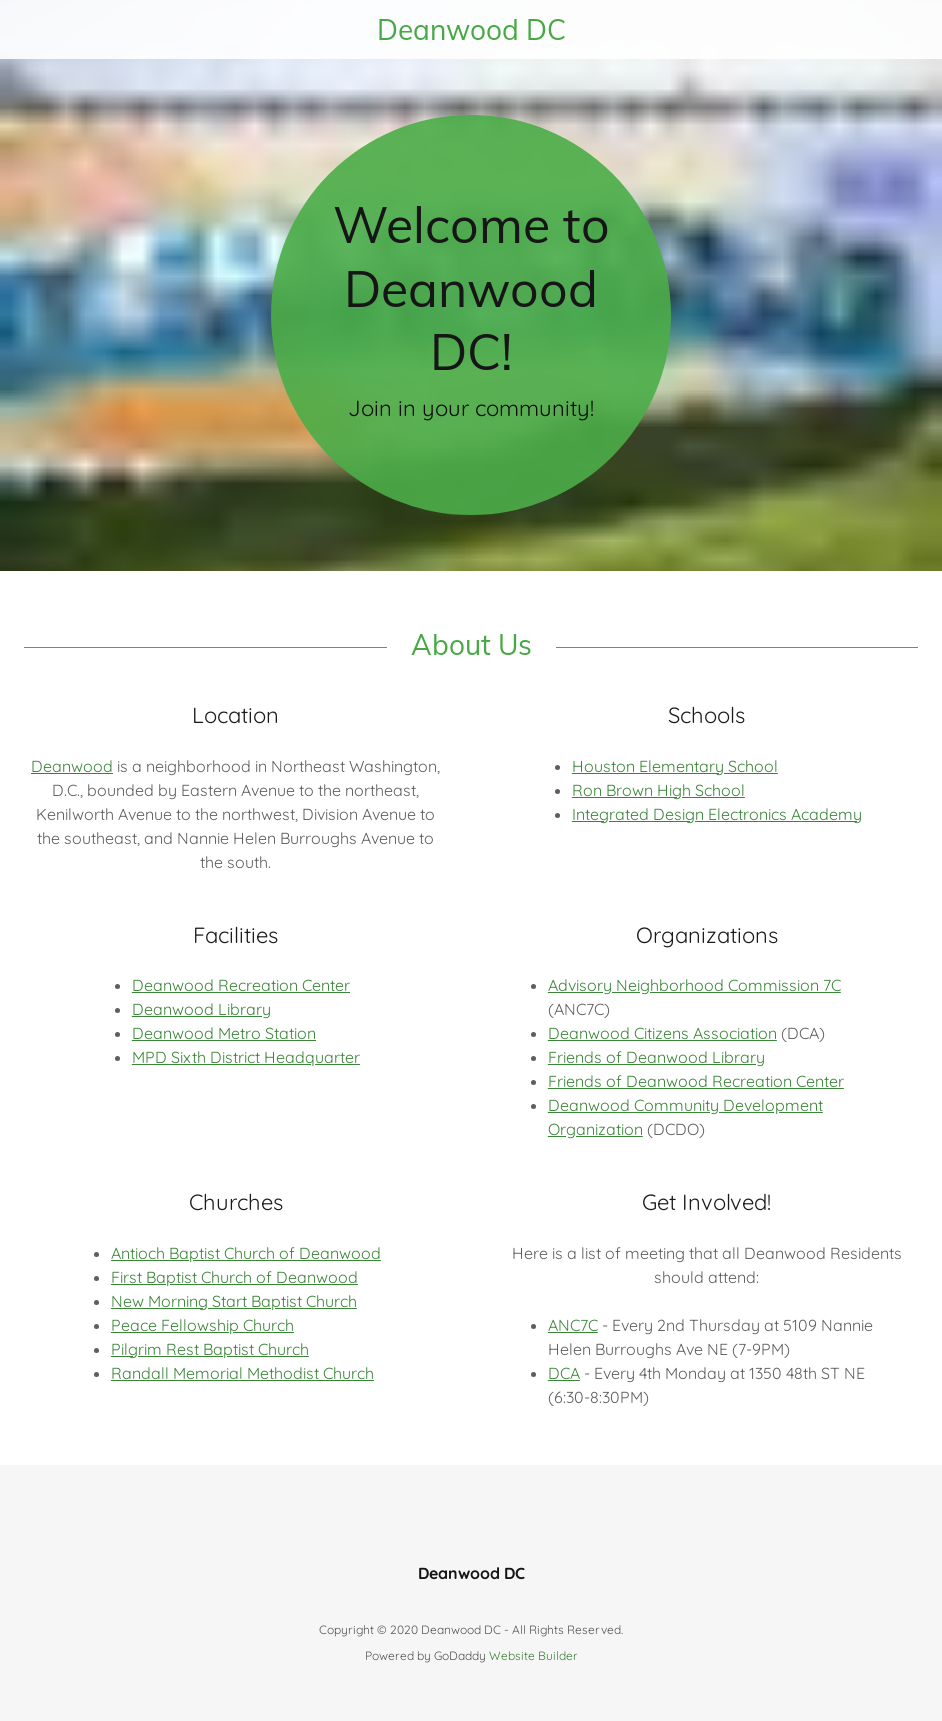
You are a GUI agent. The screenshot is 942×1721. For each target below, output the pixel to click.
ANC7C (573, 1325)
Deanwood (72, 766)
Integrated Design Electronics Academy (717, 814)
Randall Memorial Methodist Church (242, 1373)
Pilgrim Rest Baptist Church (210, 1349)
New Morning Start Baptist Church (234, 1301)
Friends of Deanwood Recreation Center (696, 1081)
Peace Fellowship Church (202, 1325)
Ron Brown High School (658, 790)
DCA (564, 1373)
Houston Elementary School (675, 766)
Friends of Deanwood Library (656, 1057)
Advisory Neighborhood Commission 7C (694, 985)
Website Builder (533, 1655)
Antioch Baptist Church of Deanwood (246, 1253)
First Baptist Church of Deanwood (234, 1277)
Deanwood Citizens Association (662, 1033)
